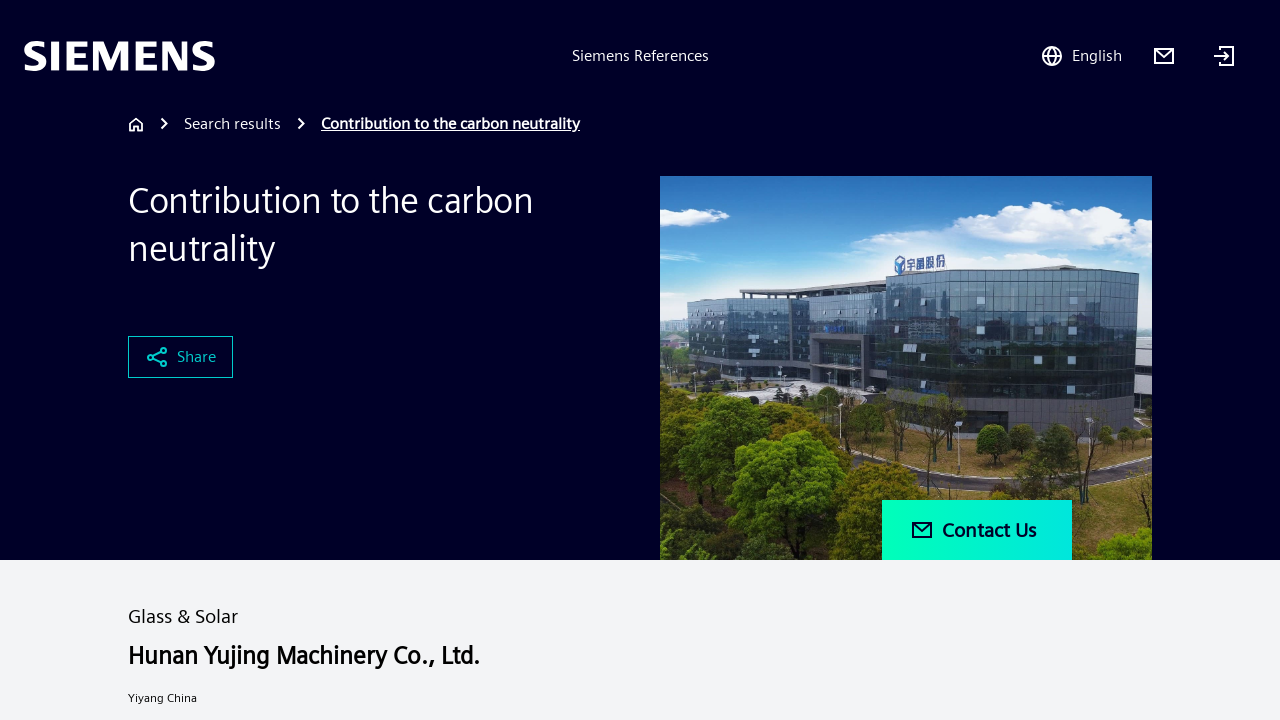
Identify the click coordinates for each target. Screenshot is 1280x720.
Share (180, 357)
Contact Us (973, 530)
